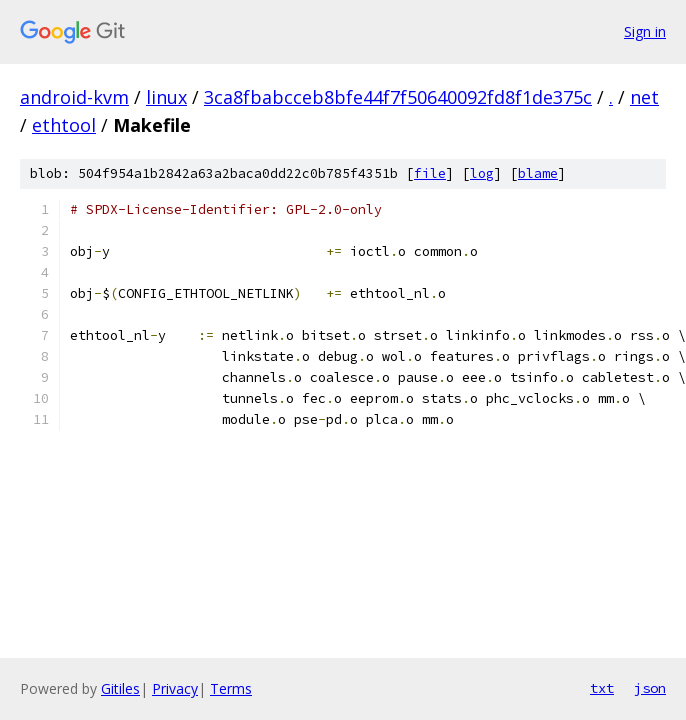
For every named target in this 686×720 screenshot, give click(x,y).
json (650, 688)
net (644, 97)
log (482, 173)
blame (538, 173)
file (430, 173)
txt (602, 688)
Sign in (645, 31)
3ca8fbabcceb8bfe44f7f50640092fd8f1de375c (398, 97)
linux (166, 97)
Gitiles (120, 688)
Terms (231, 688)
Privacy (175, 688)
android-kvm (74, 97)
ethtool (64, 125)
